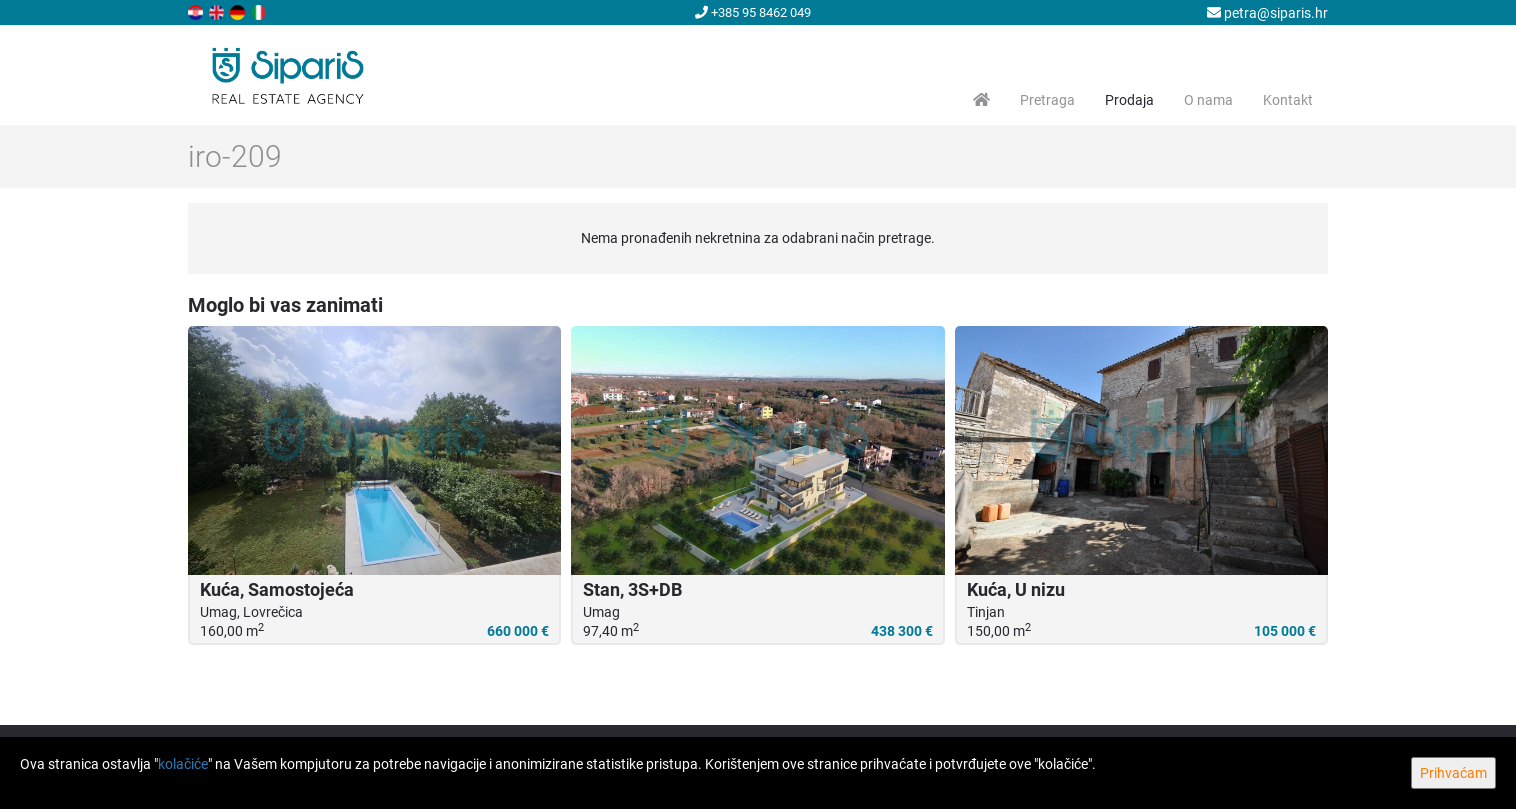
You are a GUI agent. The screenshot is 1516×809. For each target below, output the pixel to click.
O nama (1208, 100)
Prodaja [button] (1129, 100)
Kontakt (1288, 100)
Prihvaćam (1453, 773)
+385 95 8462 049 (753, 12)
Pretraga (1047, 100)
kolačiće (183, 764)
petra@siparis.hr (1267, 13)
